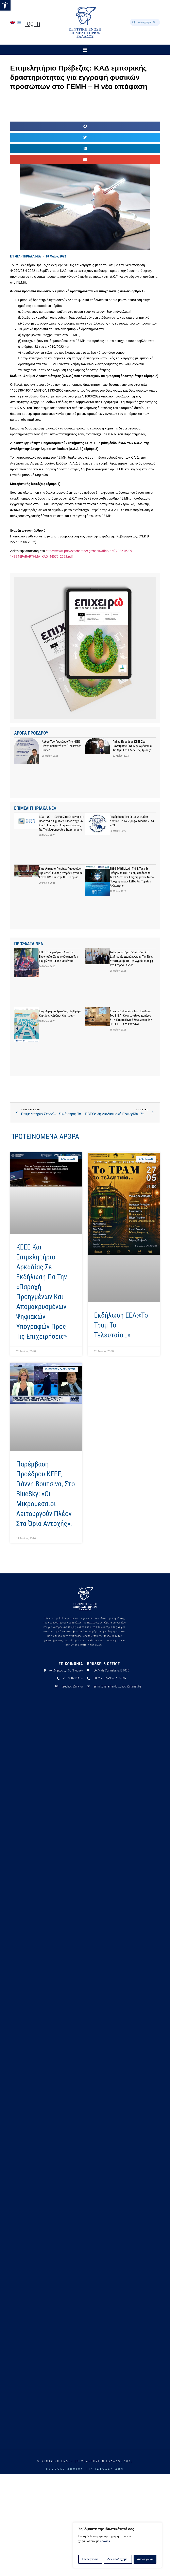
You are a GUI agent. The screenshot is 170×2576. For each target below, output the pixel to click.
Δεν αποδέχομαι (118, 2559)
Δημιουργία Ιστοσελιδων (96, 2469)
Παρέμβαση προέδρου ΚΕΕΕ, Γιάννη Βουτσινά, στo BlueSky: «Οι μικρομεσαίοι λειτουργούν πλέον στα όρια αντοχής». (45, 1494)
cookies (105, 2541)
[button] (5, 5)
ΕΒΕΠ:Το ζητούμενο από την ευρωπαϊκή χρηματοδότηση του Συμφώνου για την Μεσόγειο (58, 957)
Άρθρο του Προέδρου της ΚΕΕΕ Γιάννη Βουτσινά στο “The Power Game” (61, 746)
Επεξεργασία (90, 2559)
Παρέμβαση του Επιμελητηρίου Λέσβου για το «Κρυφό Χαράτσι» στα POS (132, 821)
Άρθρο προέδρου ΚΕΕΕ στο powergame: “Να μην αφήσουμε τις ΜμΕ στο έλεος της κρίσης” (132, 746)
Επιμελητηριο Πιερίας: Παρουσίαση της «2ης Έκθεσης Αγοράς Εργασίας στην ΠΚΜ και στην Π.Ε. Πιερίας (61, 873)
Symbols (57, 2469)
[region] (117, 2545)
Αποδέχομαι (145, 2559)
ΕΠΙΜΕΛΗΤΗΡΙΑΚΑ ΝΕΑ (25, 256)
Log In (32, 23)
